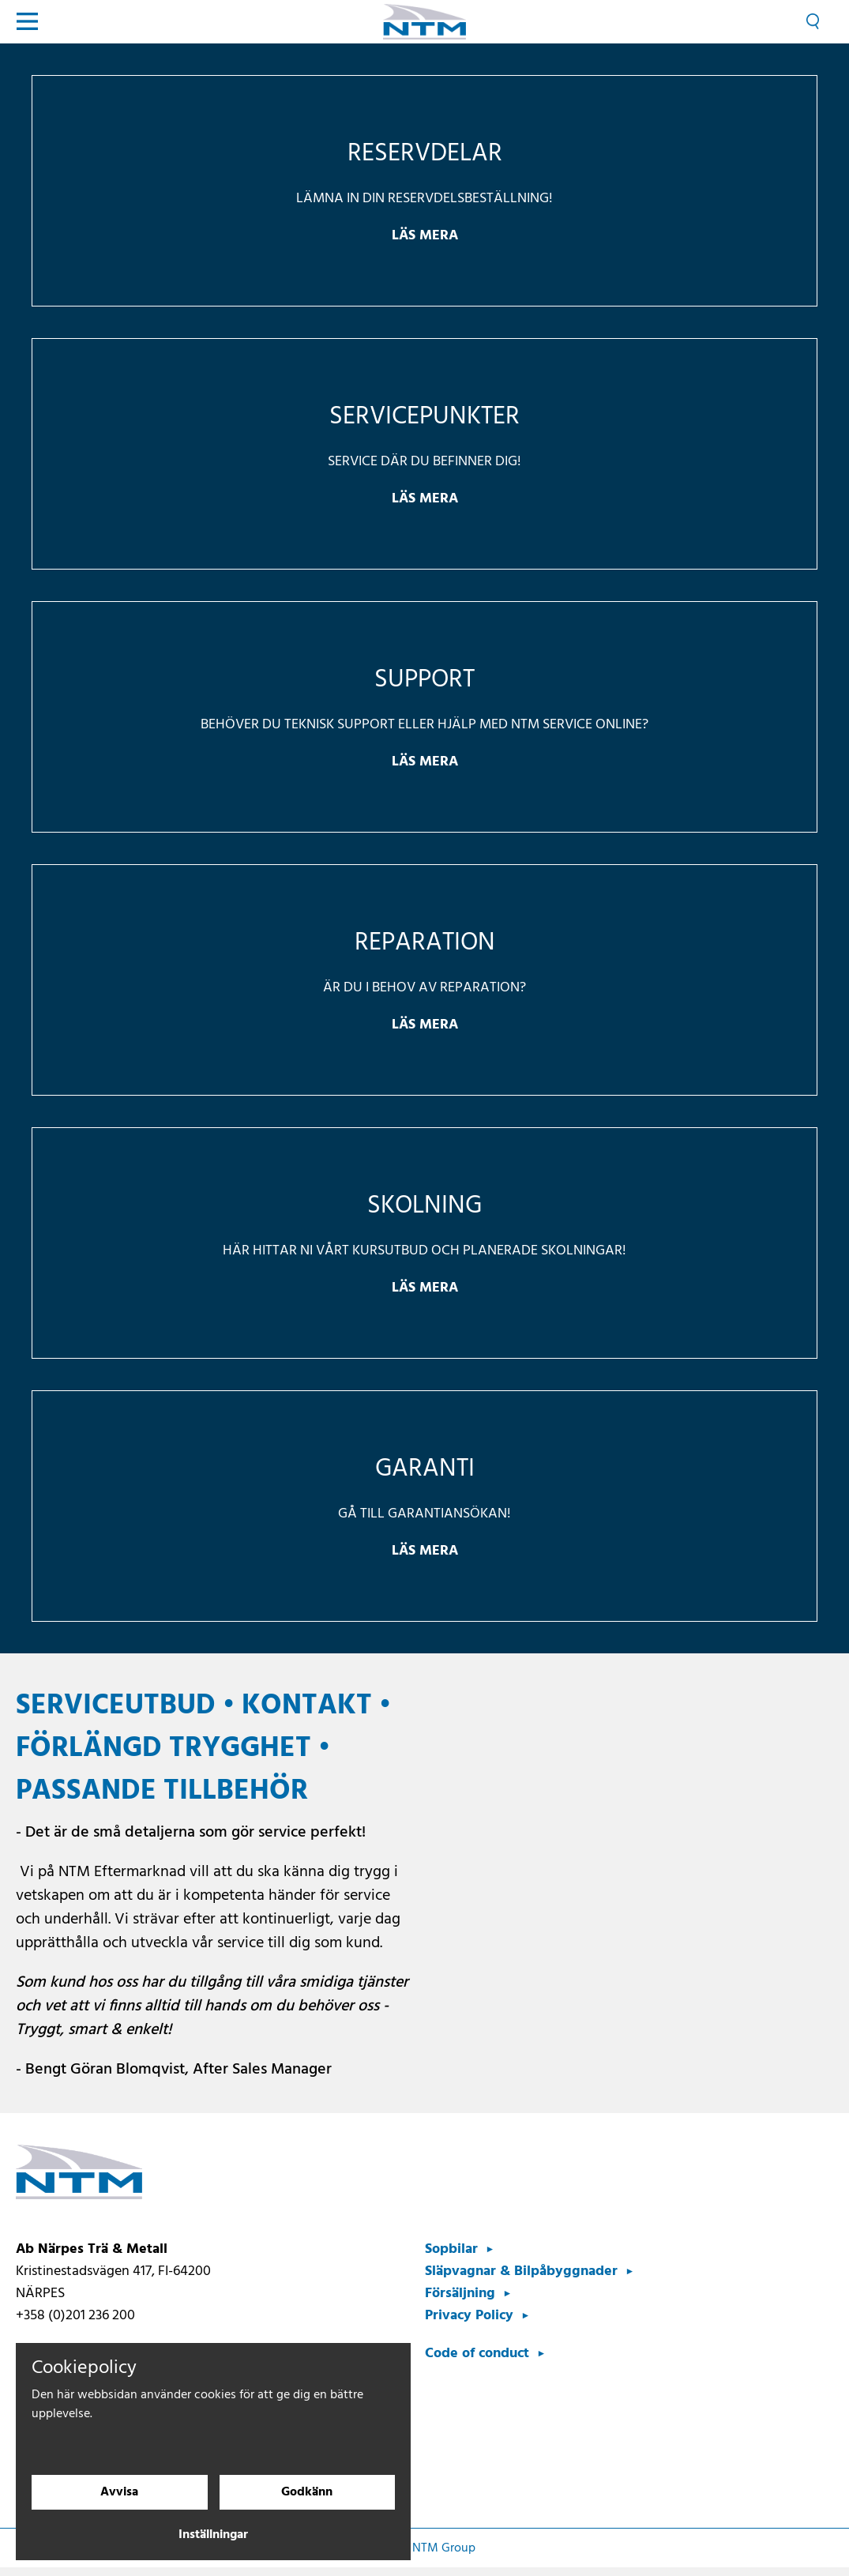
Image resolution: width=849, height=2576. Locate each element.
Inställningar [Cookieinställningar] (213, 2535)
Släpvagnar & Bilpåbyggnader (521, 2271)
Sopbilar (451, 2249)
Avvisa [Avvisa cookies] (119, 2492)
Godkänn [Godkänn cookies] (306, 2492)
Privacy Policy (469, 2315)
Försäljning (460, 2293)
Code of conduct (477, 2353)
